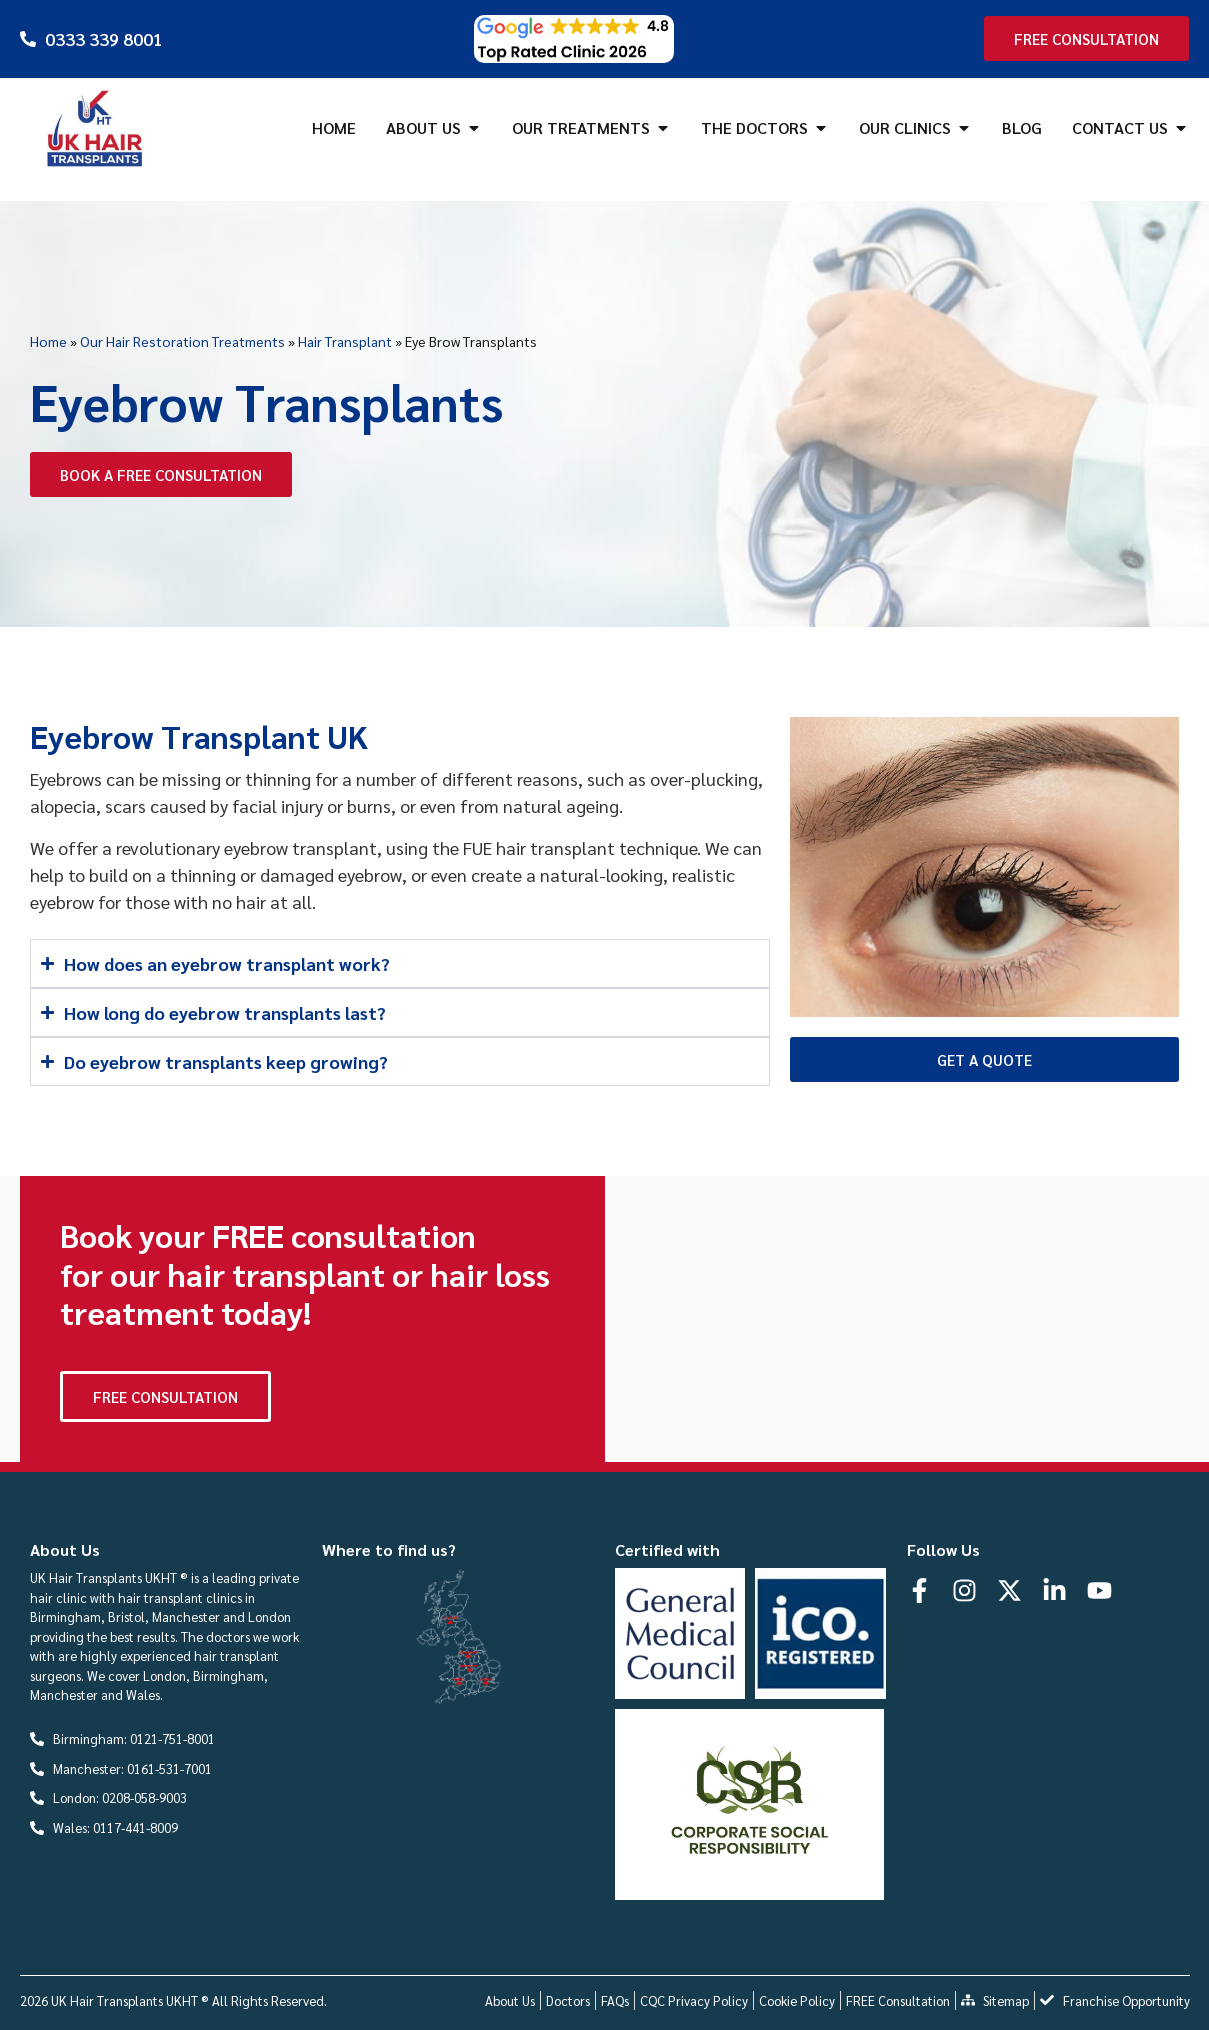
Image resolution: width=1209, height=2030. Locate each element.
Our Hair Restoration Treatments (182, 341)
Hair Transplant (345, 341)
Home (48, 341)
